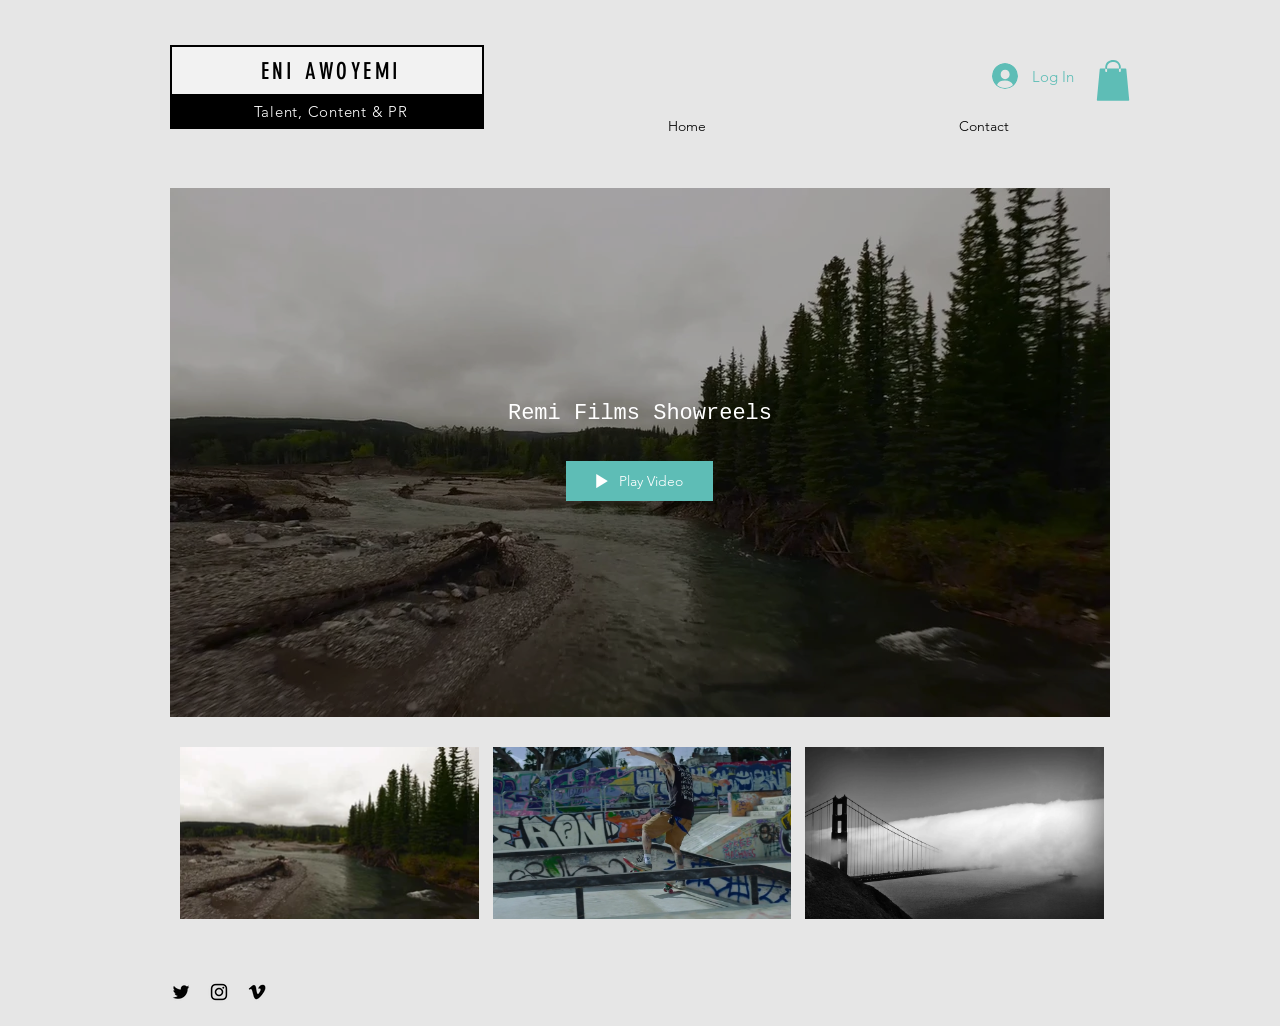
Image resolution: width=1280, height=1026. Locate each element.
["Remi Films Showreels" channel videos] (640, 837)
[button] (1113, 80)
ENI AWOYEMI (331, 71)
